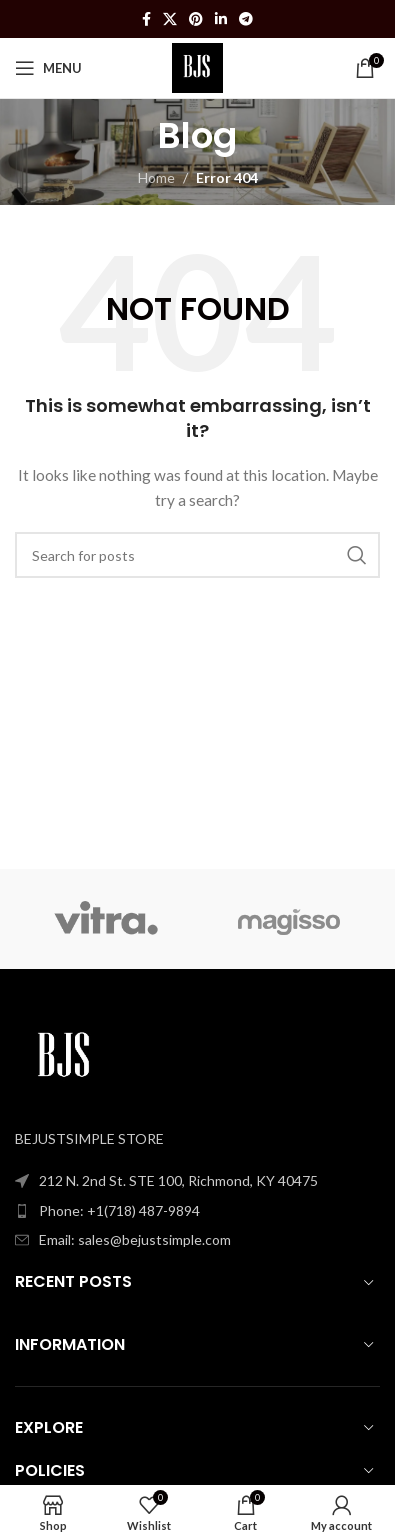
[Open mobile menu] (48, 68)
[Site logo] (197, 66)
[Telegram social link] (246, 19)
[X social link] (170, 19)
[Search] (197, 555)
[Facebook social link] (146, 19)
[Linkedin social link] (221, 19)
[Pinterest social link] (196, 19)
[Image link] (65, 1056)
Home (156, 177)
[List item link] (197, 1211)
